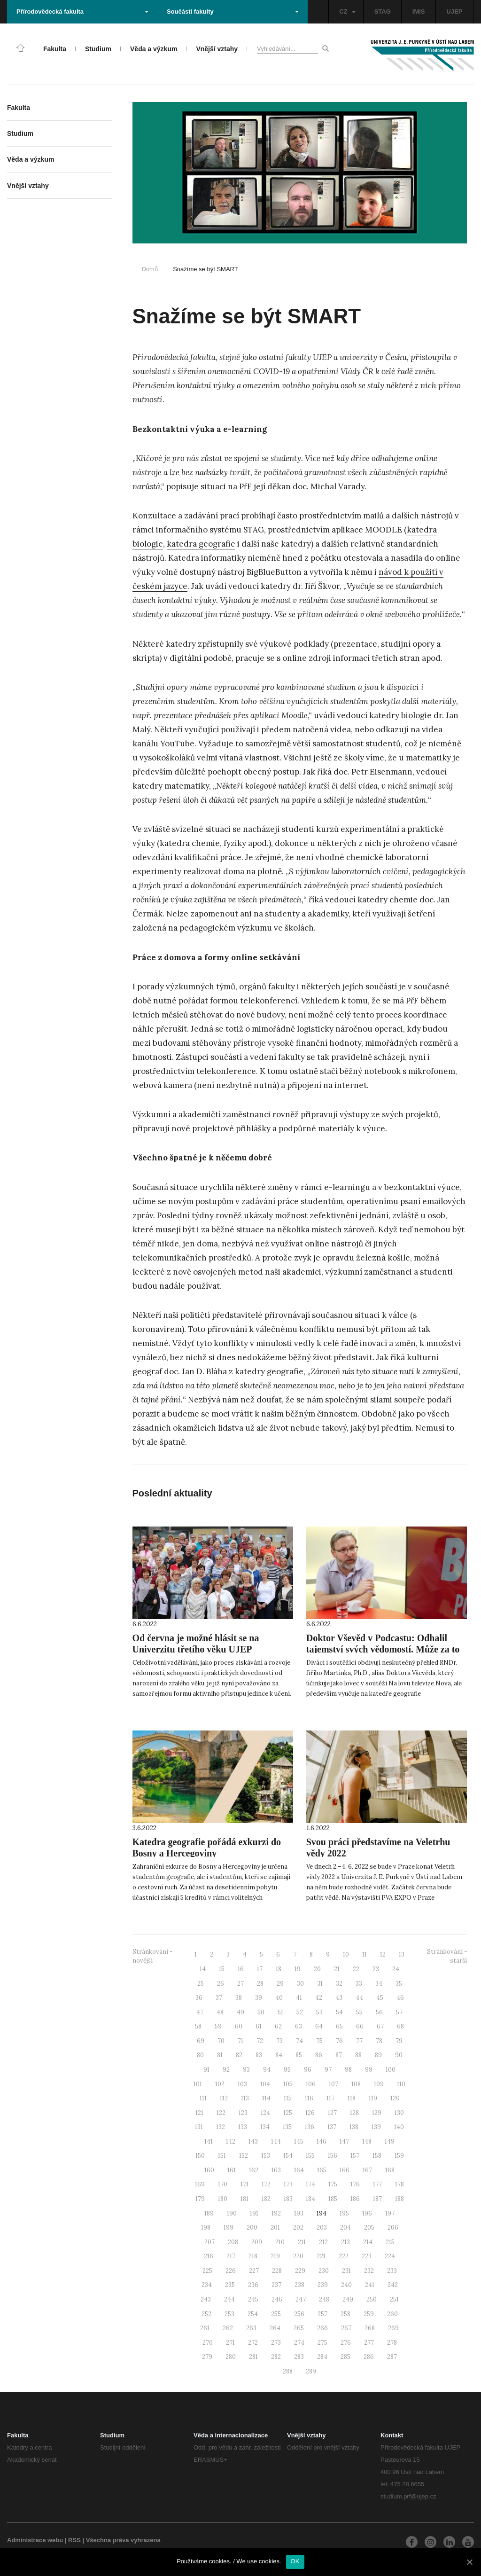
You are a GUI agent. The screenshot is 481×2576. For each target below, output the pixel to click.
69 (200, 2041)
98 (348, 2070)
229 (300, 2271)
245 (253, 2299)
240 (346, 2285)
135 (287, 2127)
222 (344, 2256)
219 (275, 2256)
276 (346, 2343)
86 (318, 2055)
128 (354, 2113)
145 (298, 2141)
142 (230, 2141)
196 (367, 2213)
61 (259, 2026)
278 (392, 2343)
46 (400, 1998)
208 (233, 2242)
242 (393, 2285)
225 (207, 2271)
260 (392, 2314)
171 (244, 2184)
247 (300, 2299)
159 (399, 2156)
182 (266, 2199)
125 (287, 2113)
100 (391, 2070)
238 (299, 2285)
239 (323, 2285)
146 (321, 2141)
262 (228, 2328)
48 (220, 2012)
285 (345, 2357)
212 (323, 2242)
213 (345, 2242)
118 (352, 2098)
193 (298, 2213)
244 (229, 2299)
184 (310, 2199)
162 (253, 2170)
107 (333, 2084)
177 (377, 2184)
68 (400, 2026)
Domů (150, 269)
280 (230, 2357)
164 (299, 2170)
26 (220, 1984)
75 (319, 2041)
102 (220, 2084)
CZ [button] (347, 11)
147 (344, 2141)
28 (260, 1984)
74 (299, 2041)
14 (203, 1969)
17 (260, 1969)
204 (345, 2227)
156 (332, 2156)
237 (276, 2285)
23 (375, 1969)
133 (242, 2127)
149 (390, 2141)
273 (276, 2343)
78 (379, 2041)
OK (295, 2561)
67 (380, 2026)
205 (369, 2227)
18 (278, 1969)
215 (390, 2242)
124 (265, 2113)
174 (310, 2184)
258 (345, 2314)
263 (251, 2328)
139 (376, 2127)
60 (238, 2026)
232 (369, 2271)
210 (280, 2242)
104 (265, 2084)
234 (207, 2285)
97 (328, 2070)
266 (322, 2328)
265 (299, 2328)
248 (324, 2299)
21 (337, 1969)
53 (319, 2012)
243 (206, 2299)
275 (322, 2343)
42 (318, 1998)
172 (266, 2184)
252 (206, 2314)
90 (399, 2055)
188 (399, 2199)
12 (383, 1954)
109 (379, 2084)
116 (309, 2098)
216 (208, 2256)
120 (395, 2098)
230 (323, 2271)
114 (266, 2098)
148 (367, 2141)
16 (241, 1969)
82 (239, 2055)
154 (288, 2156)
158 (376, 2156)
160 (209, 2170)
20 (317, 1969)
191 (254, 2213)
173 (288, 2184)
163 (276, 2170)
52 (299, 2012)
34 (378, 1984)
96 (307, 2070)
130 (399, 2113)
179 (200, 2199)
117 (330, 2098)
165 (321, 2170)
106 (311, 2084)
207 (209, 2242)
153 (265, 2156)
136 (309, 2127)
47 (199, 2012)
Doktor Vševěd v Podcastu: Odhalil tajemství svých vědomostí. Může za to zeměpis (383, 1649)
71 (240, 2041)
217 (230, 2256)
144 (276, 2141)
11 (364, 1954)
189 (209, 2213)
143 (253, 2141)
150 (200, 2156)
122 (221, 2113)
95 (287, 2070)
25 (200, 1984)
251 (394, 2299)
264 (275, 2328)
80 (200, 2055)
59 (218, 2026)
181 (244, 2199)
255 (276, 2314)
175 (332, 2184)
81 (220, 2055)
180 (222, 2199)
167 (367, 2170)
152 (243, 2156)
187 (377, 2199)
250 (371, 2299)
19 (298, 1969)
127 (332, 2113)
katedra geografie (201, 544)
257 (322, 2314)
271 (230, 2343)
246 (277, 2299)
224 (390, 2256)
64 (319, 2026)
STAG (382, 11)
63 (298, 2026)
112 (224, 2098)
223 (367, 2256)
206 (393, 2227)
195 (344, 2213)
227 (254, 2271)
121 (199, 2113)
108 (356, 2084)
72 (259, 2041)
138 (353, 2127)
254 (253, 2314)
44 (359, 1998)
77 (359, 2041)
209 (256, 2242)
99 (368, 2070)
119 (373, 2098)
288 (288, 2371)
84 (278, 2055)
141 (208, 2141)
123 (243, 2113)
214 (367, 2242)
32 (339, 1984)
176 (355, 2184)
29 (280, 1984)
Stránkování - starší (447, 1956)
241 (369, 2285)
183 (288, 2199)
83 (259, 2055)
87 (338, 2055)
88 (358, 2055)
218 (252, 2256)
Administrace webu (35, 2540)
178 (399, 2184)
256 (299, 2314)
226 (230, 2271)
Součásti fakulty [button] (233, 11)
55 (359, 2012)
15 (222, 1969)
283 (299, 2357)
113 (245, 2098)
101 (198, 2084)
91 (206, 2070)
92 (226, 2070)
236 (253, 2285)
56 (379, 2012)
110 (401, 2084)
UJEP (455, 11)
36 (198, 1998)
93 (246, 2070)
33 (359, 1984)
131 (199, 2127)
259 (369, 2314)
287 (392, 2357)
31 (320, 1984)
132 (220, 2127)
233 (392, 2271)
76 (339, 2041)
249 (347, 2299)
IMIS (418, 11)
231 (346, 2271)
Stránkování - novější (152, 1956)
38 (238, 1998)
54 (339, 2012)
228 (277, 2271)
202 (298, 2227)
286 (369, 2357)
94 (267, 2070)
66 (360, 2026)
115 (288, 2098)
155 (310, 2156)
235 (230, 2285)
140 (399, 2127)
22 (356, 1969)
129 (376, 2113)
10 (346, 1954)
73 (279, 2041)
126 (310, 2113)
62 (278, 2026)
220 (298, 2256)
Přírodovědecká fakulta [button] (82, 11)
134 (265, 2127)
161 (231, 2170)
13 (401, 1954)
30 (300, 1984)
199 (228, 2227)
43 (338, 1998)
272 (253, 2343)
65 (339, 2026)
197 (390, 2213)
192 (276, 2213)
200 (252, 2227)
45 (379, 1998)
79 (399, 2041)
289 (311, 2371)
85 (298, 2055)
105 (288, 2084)
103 (242, 2084)
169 (200, 2184)
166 (344, 2170)
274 (299, 2343)
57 (399, 2012)
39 (258, 1998)
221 (321, 2256)
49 (240, 2012)
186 (355, 2199)
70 (221, 2041)
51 (280, 2012)
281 (253, 2357)
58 (198, 2026)
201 (275, 2227)
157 (354, 2156)
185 (332, 2199)
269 (393, 2328)
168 (390, 2170)
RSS (74, 2540)
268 (370, 2328)
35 (399, 1984)
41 (299, 1998)
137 (331, 2127)
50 (260, 2012)
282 (276, 2357)
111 (203, 2098)
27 (240, 1984)
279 (207, 2357)
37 (219, 1998)
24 (395, 1969)
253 (229, 2314)
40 (279, 1998)
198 (205, 2227)
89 (378, 2055)
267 (346, 2328)
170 (222, 2184)
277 (369, 2343)
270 (207, 2343)
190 (232, 2213)
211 (302, 2242)
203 (322, 2227)
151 (222, 2156)
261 (204, 2328)
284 (322, 2357)
